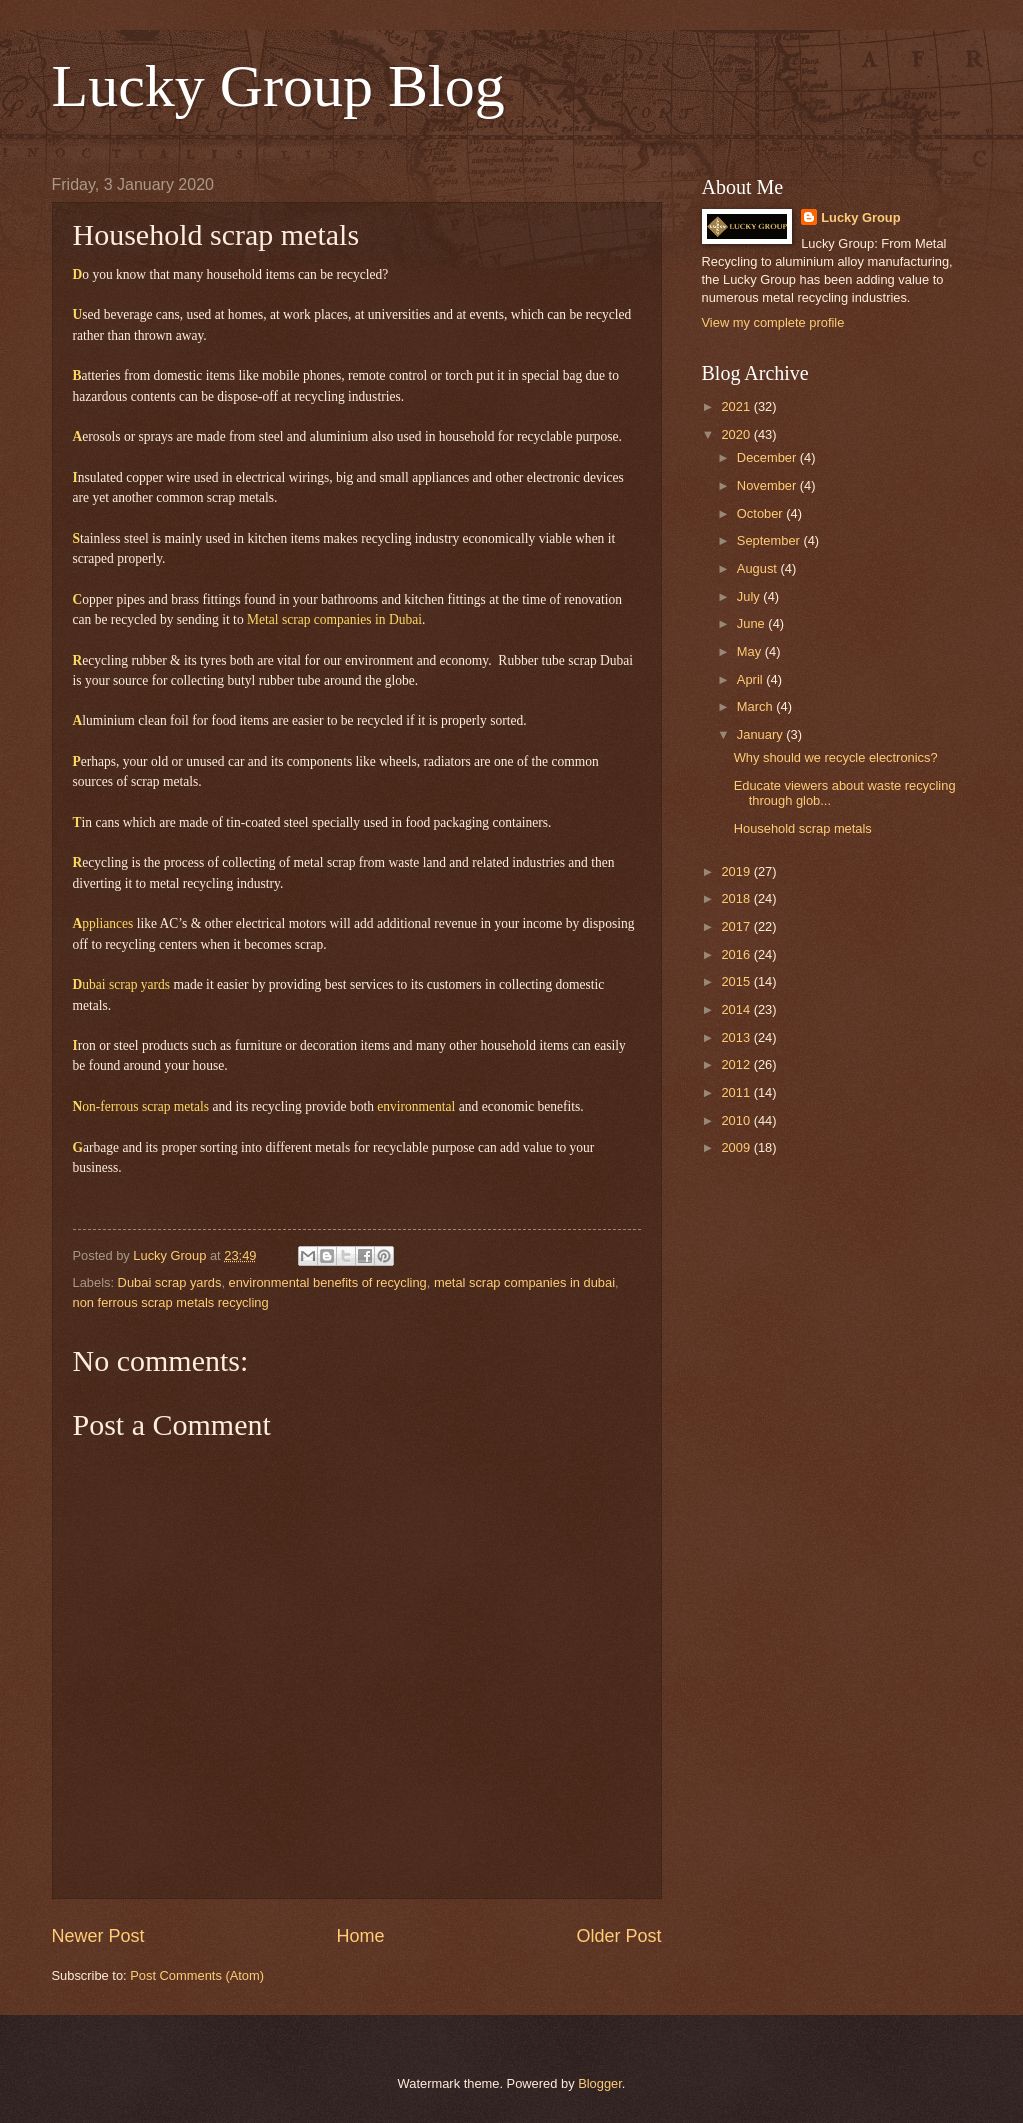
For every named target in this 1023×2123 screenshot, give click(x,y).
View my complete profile (773, 322)
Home (360, 1936)
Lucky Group (860, 217)
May (751, 651)
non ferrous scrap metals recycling (171, 1302)
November (768, 485)
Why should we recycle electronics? (836, 757)
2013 (737, 1037)
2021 (737, 406)
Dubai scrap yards (170, 1282)
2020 (737, 434)
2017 (737, 926)
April (751, 679)
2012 (737, 1064)
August (759, 568)
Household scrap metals (803, 828)
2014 (737, 1009)
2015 (737, 981)
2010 (737, 1120)
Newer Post (98, 1936)
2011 (737, 1092)
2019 (737, 871)
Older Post (618, 1936)
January (761, 734)
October (761, 513)
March (756, 706)
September (770, 540)
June (753, 623)
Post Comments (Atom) (197, 1975)
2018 (737, 898)
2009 (737, 1147)
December (768, 457)
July (750, 596)
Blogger (600, 2083)
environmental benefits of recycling (328, 1282)
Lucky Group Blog (278, 86)
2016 (737, 954)
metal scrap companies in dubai (524, 1282)
